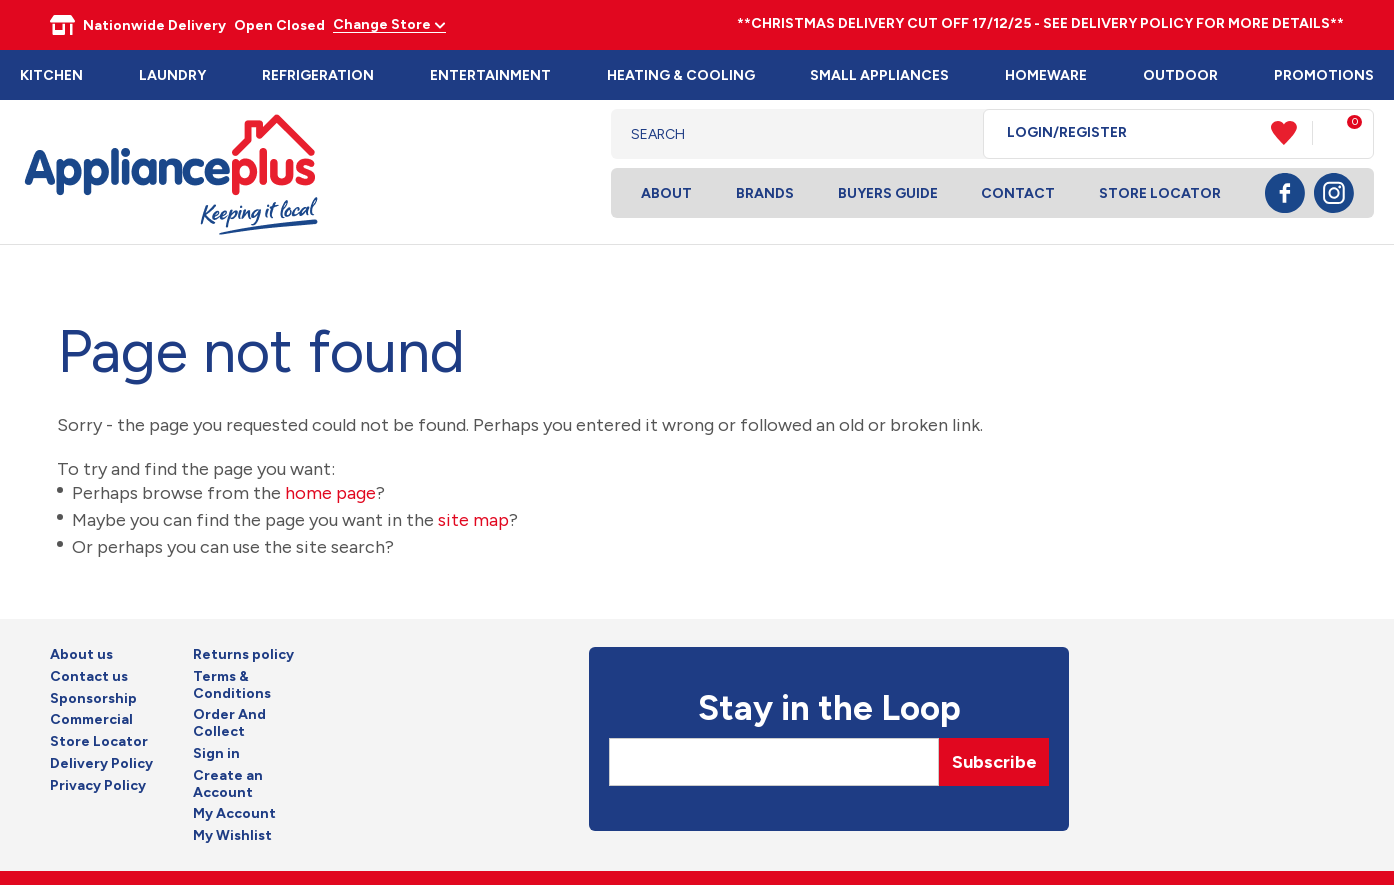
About (666, 193)
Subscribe (994, 762)
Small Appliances (879, 75)
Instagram (1334, 193)
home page (330, 493)
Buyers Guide (888, 193)
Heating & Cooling (681, 75)
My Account (234, 814)
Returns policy (243, 655)
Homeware (1046, 75)
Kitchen (51, 75)
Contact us (89, 677)
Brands (765, 193)
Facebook (1285, 193)
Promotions (1324, 75)
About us (81, 655)
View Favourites (1292, 133)
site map (473, 520)
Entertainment (490, 75)
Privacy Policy (98, 786)
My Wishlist (232, 836)
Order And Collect (229, 723)
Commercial (91, 720)
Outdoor (1180, 75)
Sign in (216, 754)
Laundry (172, 75)
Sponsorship (93, 699)
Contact (1018, 193)
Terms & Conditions (232, 685)
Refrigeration (318, 75)
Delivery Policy (101, 764)
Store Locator (1160, 193)
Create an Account (228, 784)
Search (952, 134)
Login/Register (1067, 133)
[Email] (774, 762)
